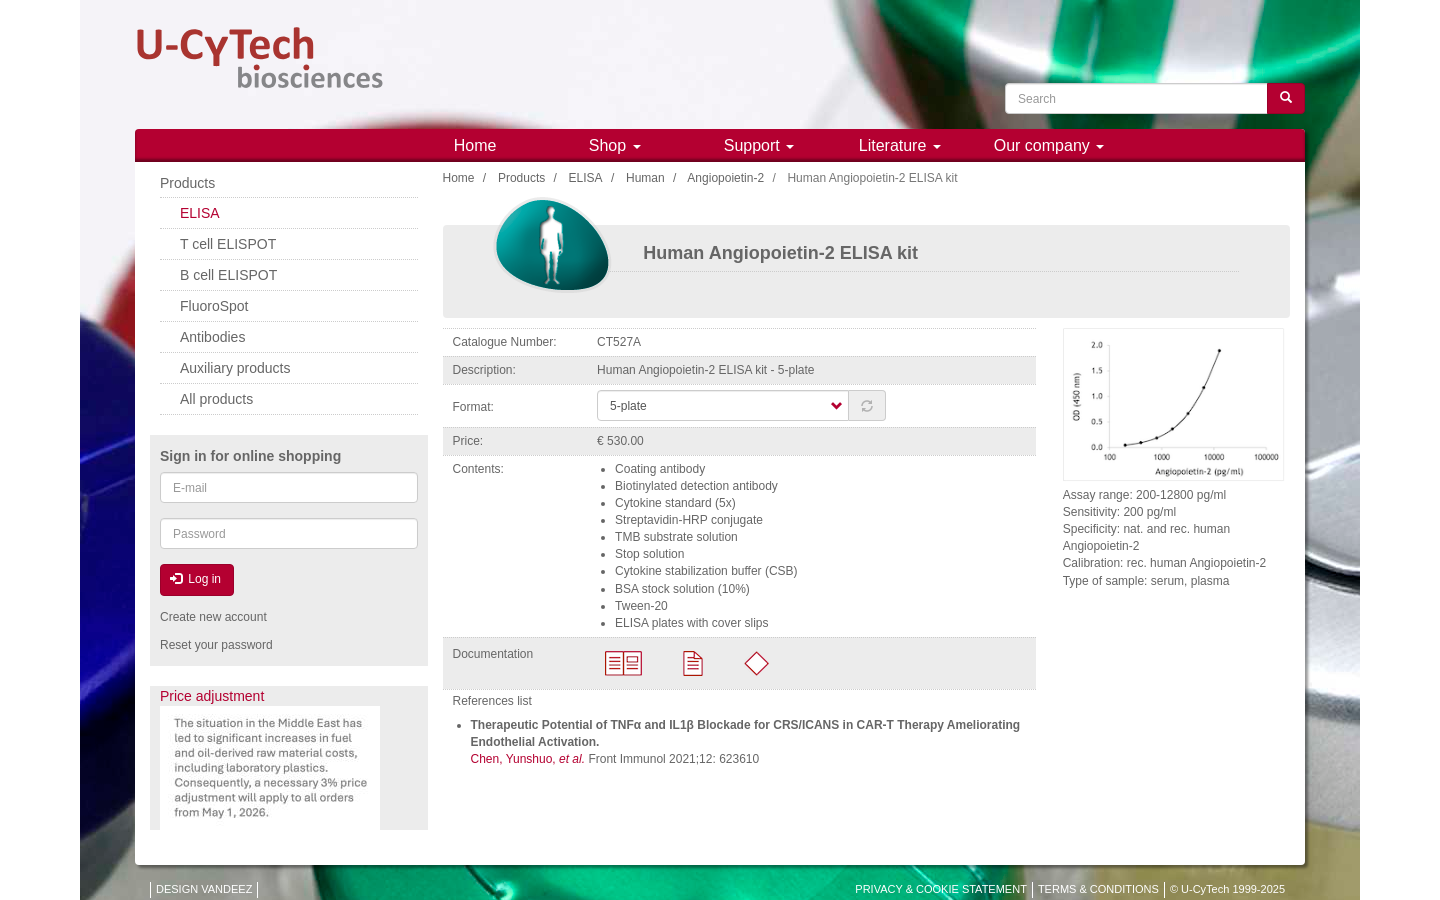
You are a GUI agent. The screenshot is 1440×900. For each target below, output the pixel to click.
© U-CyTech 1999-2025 (1227, 889)
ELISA (586, 178)
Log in (195, 579)
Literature (900, 145)
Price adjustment (212, 696)
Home (475, 145)
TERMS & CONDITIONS (1098, 889)
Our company (1049, 145)
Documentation (493, 654)
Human (645, 178)
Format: (473, 407)
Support (759, 145)
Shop (615, 145)
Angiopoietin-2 (725, 178)
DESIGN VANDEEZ (204, 889)
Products (521, 178)
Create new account (213, 617)
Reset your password (216, 645)
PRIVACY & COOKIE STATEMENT (941, 889)
